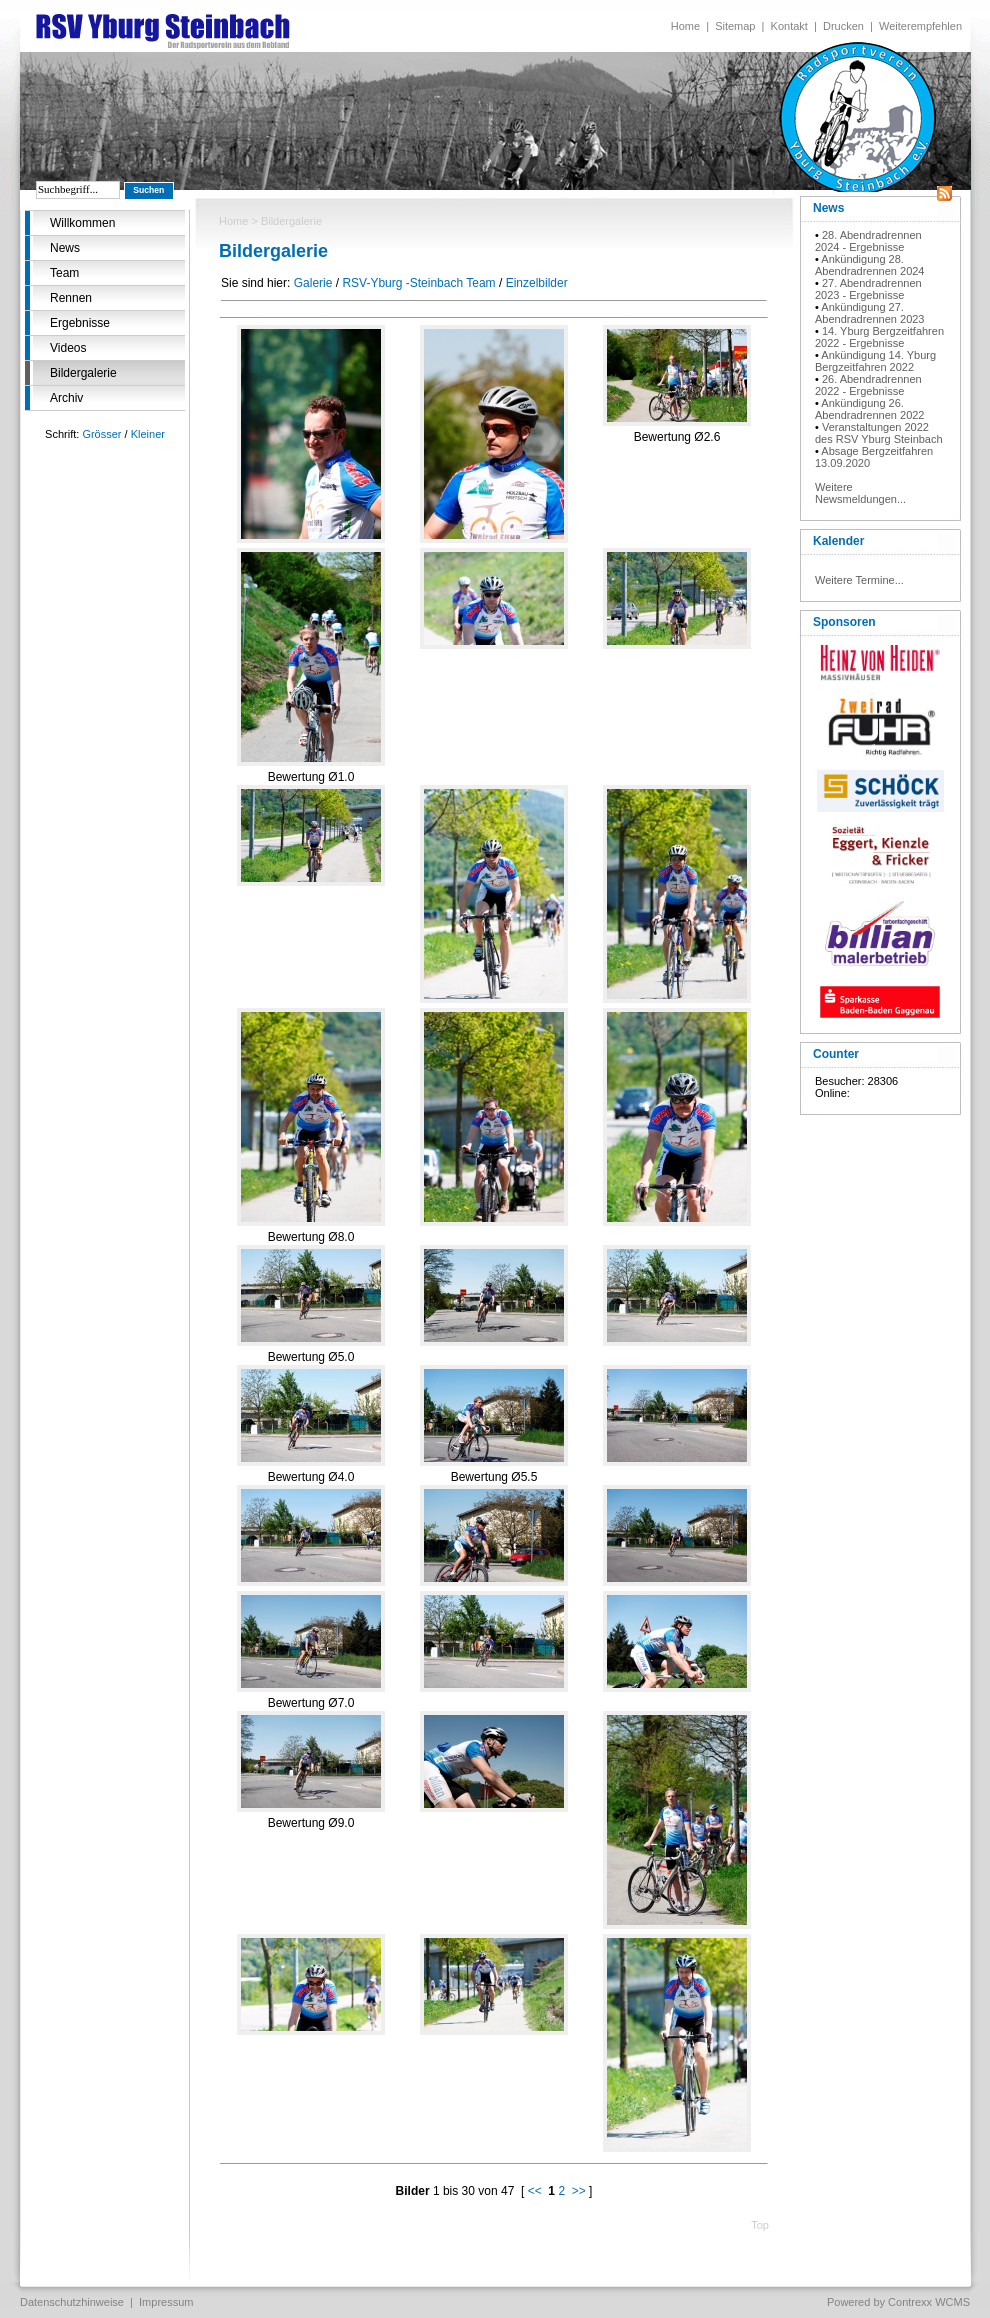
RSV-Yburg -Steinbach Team (418, 283)
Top (760, 2225)
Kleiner (148, 434)
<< (535, 2191)
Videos (68, 348)
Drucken (843, 26)
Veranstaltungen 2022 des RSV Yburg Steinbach (879, 433)
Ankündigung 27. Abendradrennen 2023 (869, 313)
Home (685, 26)
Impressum (166, 2302)
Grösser (101, 434)
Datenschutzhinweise (72, 2302)
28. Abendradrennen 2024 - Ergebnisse (868, 241)
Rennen (71, 298)
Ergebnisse (80, 323)
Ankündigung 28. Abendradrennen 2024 (869, 265)
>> (579, 2191)
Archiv (66, 398)
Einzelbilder (537, 283)
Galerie (313, 283)
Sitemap (735, 26)
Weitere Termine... (859, 580)
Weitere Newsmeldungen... (860, 493)
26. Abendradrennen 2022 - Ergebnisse (868, 385)
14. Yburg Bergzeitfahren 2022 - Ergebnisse (879, 337)
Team (64, 273)
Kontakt (789, 26)
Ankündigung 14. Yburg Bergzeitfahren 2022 (875, 361)
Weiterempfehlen (920, 26)
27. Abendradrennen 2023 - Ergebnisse (868, 289)
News (65, 248)
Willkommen (82, 223)
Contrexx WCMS (929, 2302)
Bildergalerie (83, 373)
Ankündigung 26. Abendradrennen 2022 (869, 409)
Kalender (838, 541)
